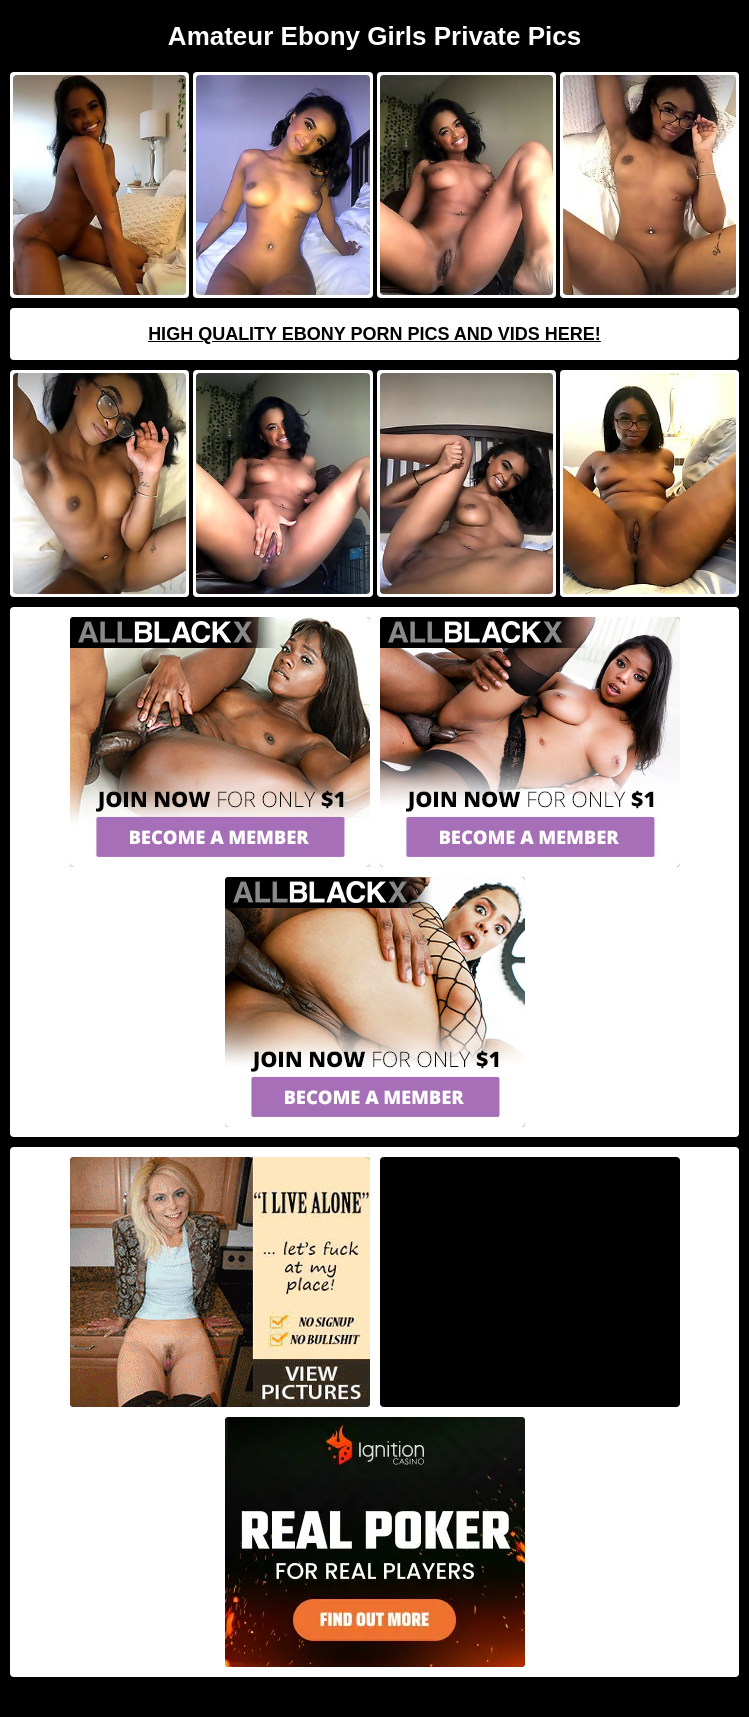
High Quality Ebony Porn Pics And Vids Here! (374, 334)
